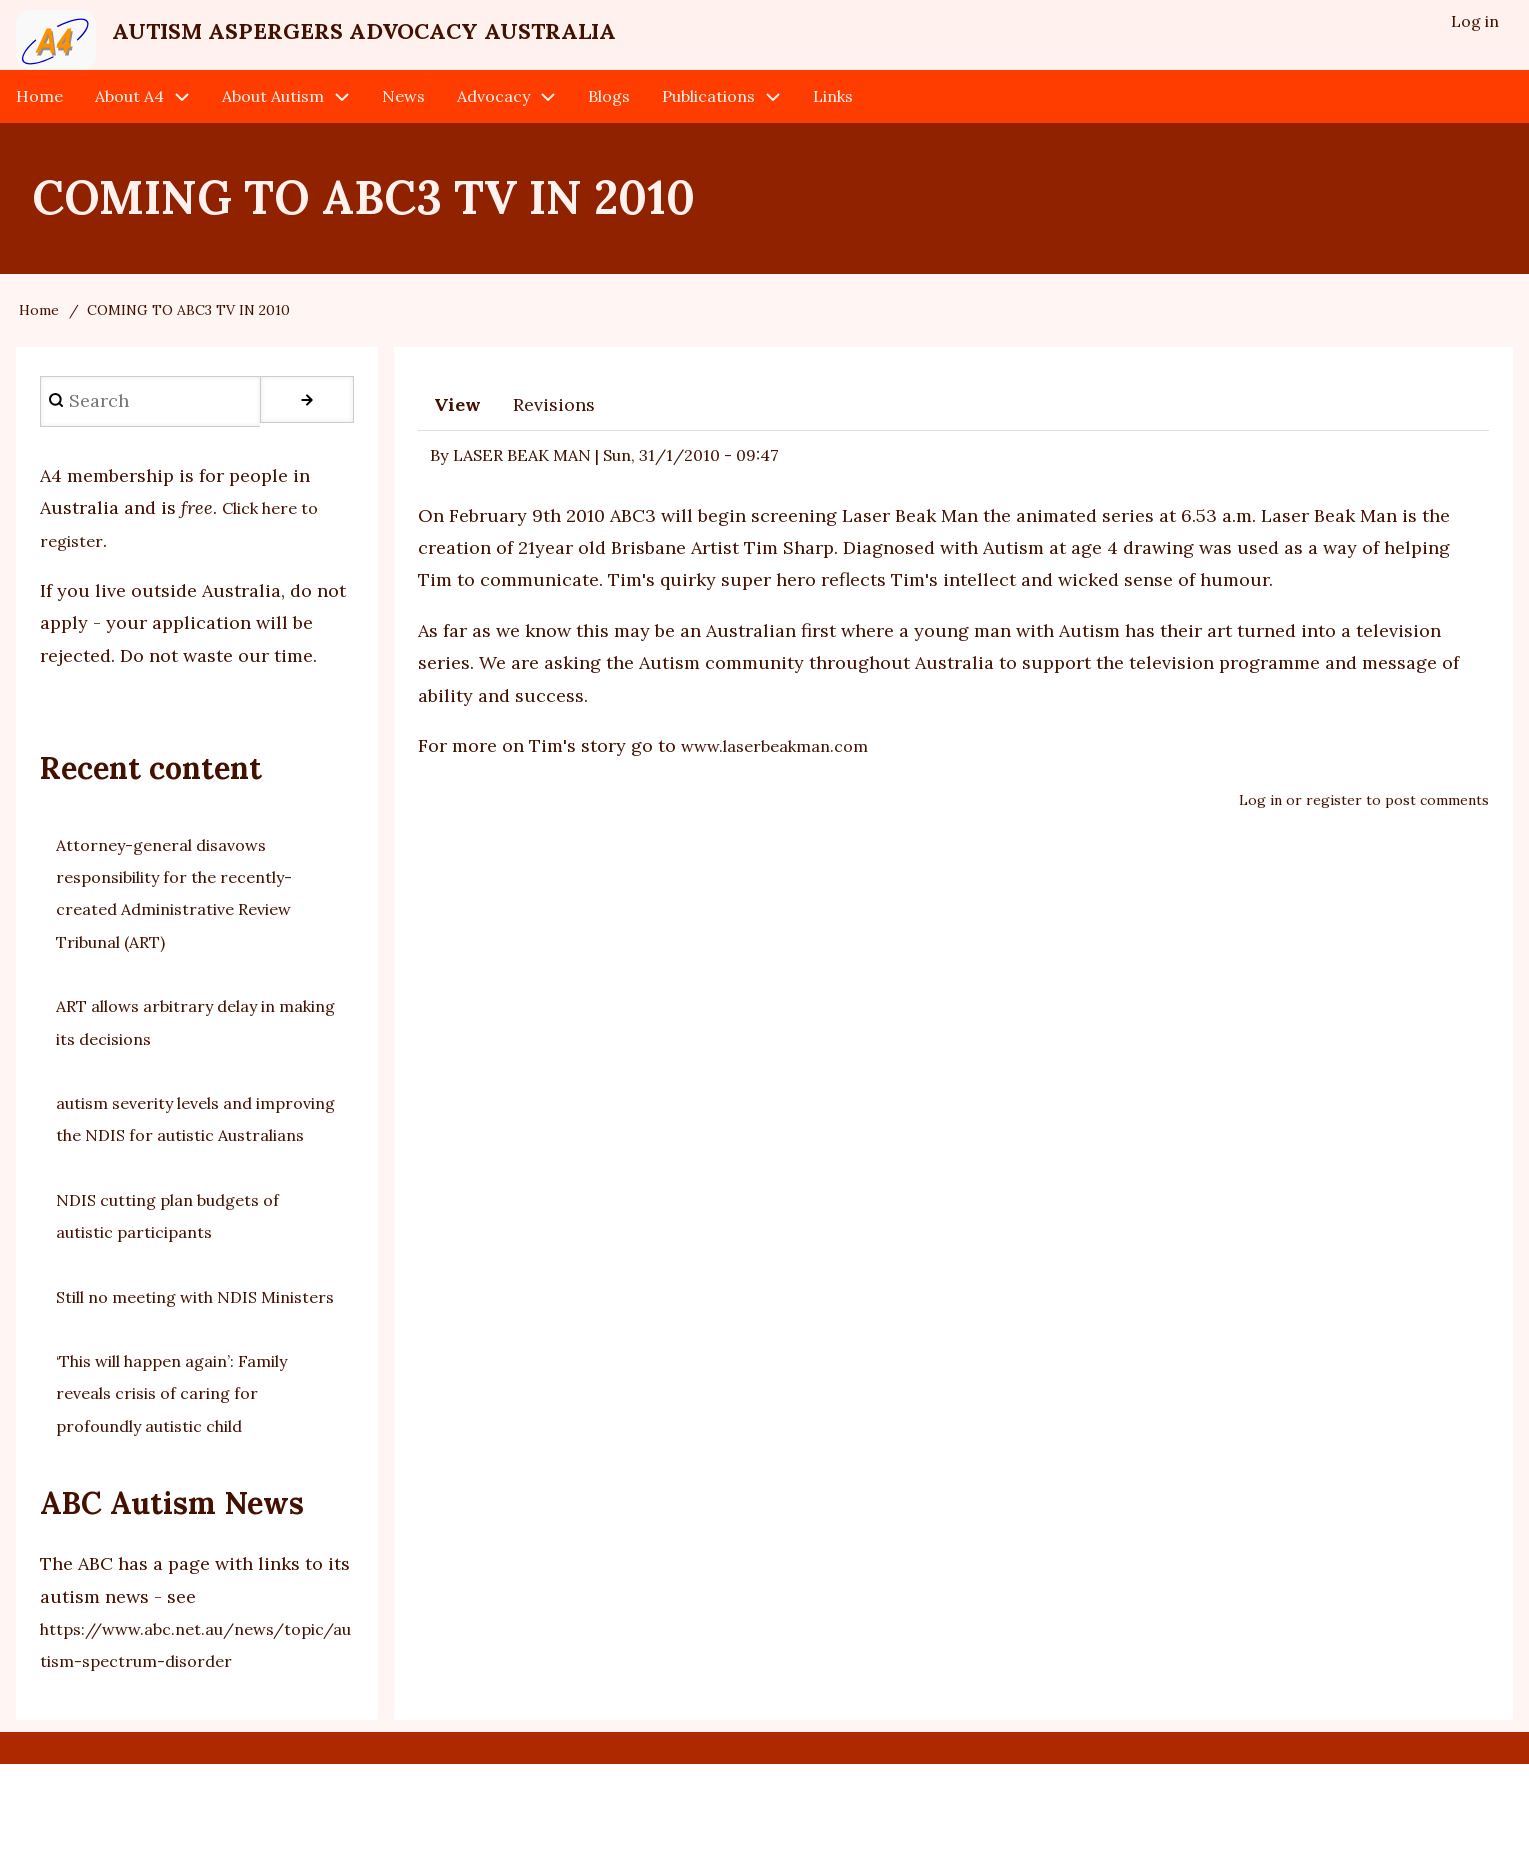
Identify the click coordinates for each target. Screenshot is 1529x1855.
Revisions (554, 430)
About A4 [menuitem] (129, 122)
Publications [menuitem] (708, 122)
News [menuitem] (403, 122)
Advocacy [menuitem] (493, 122)
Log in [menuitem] (1473, 26)
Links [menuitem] (833, 122)
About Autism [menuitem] (273, 122)
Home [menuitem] (39, 122)
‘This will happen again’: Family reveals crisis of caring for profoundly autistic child (191, 1484)
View (457, 430)
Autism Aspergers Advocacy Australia (514, 41)
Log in (1260, 826)
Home (39, 336)
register (1334, 826)
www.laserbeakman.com (784, 771)
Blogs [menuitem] (609, 122)
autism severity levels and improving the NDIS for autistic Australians (192, 1161)
